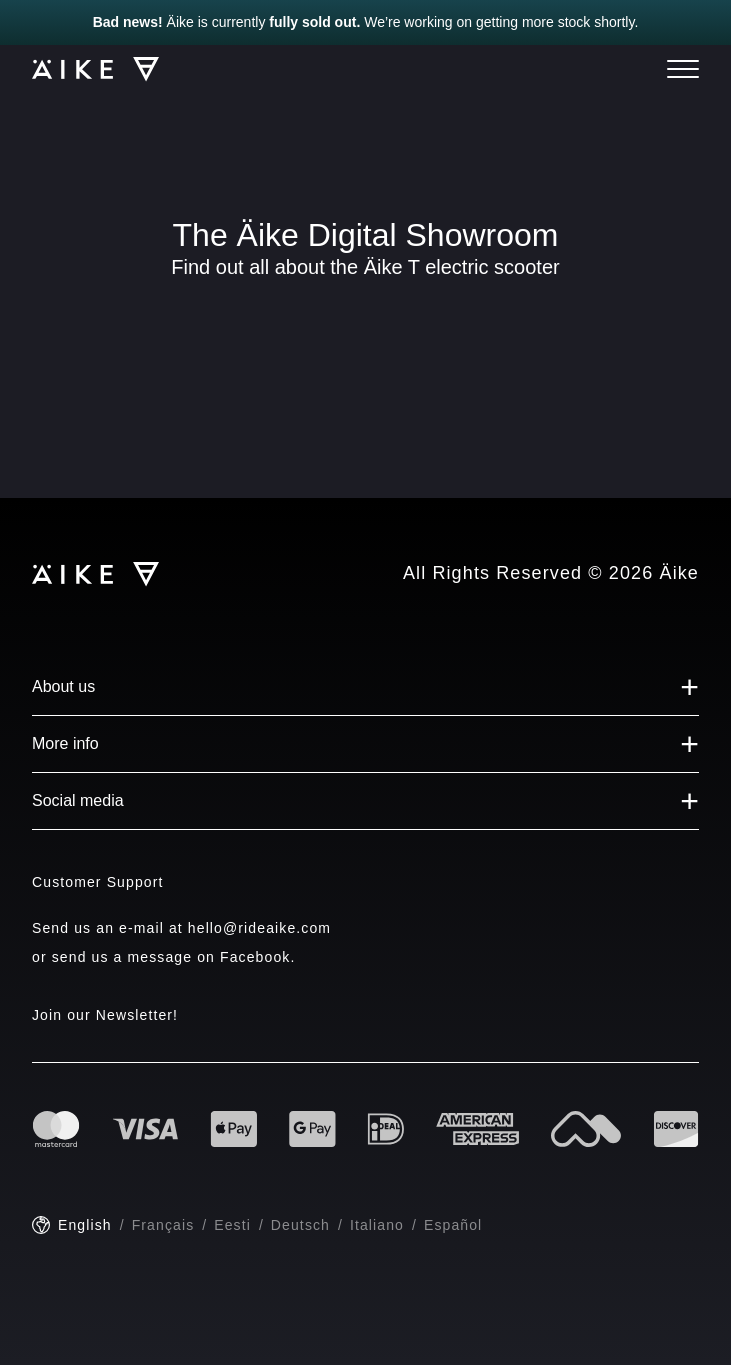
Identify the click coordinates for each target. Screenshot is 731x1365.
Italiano (377, 1225)
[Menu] (683, 69)
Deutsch (300, 1225)
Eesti (232, 1225)
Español (453, 1225)
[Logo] (86, 69)
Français (163, 1225)
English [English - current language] (85, 1225)
